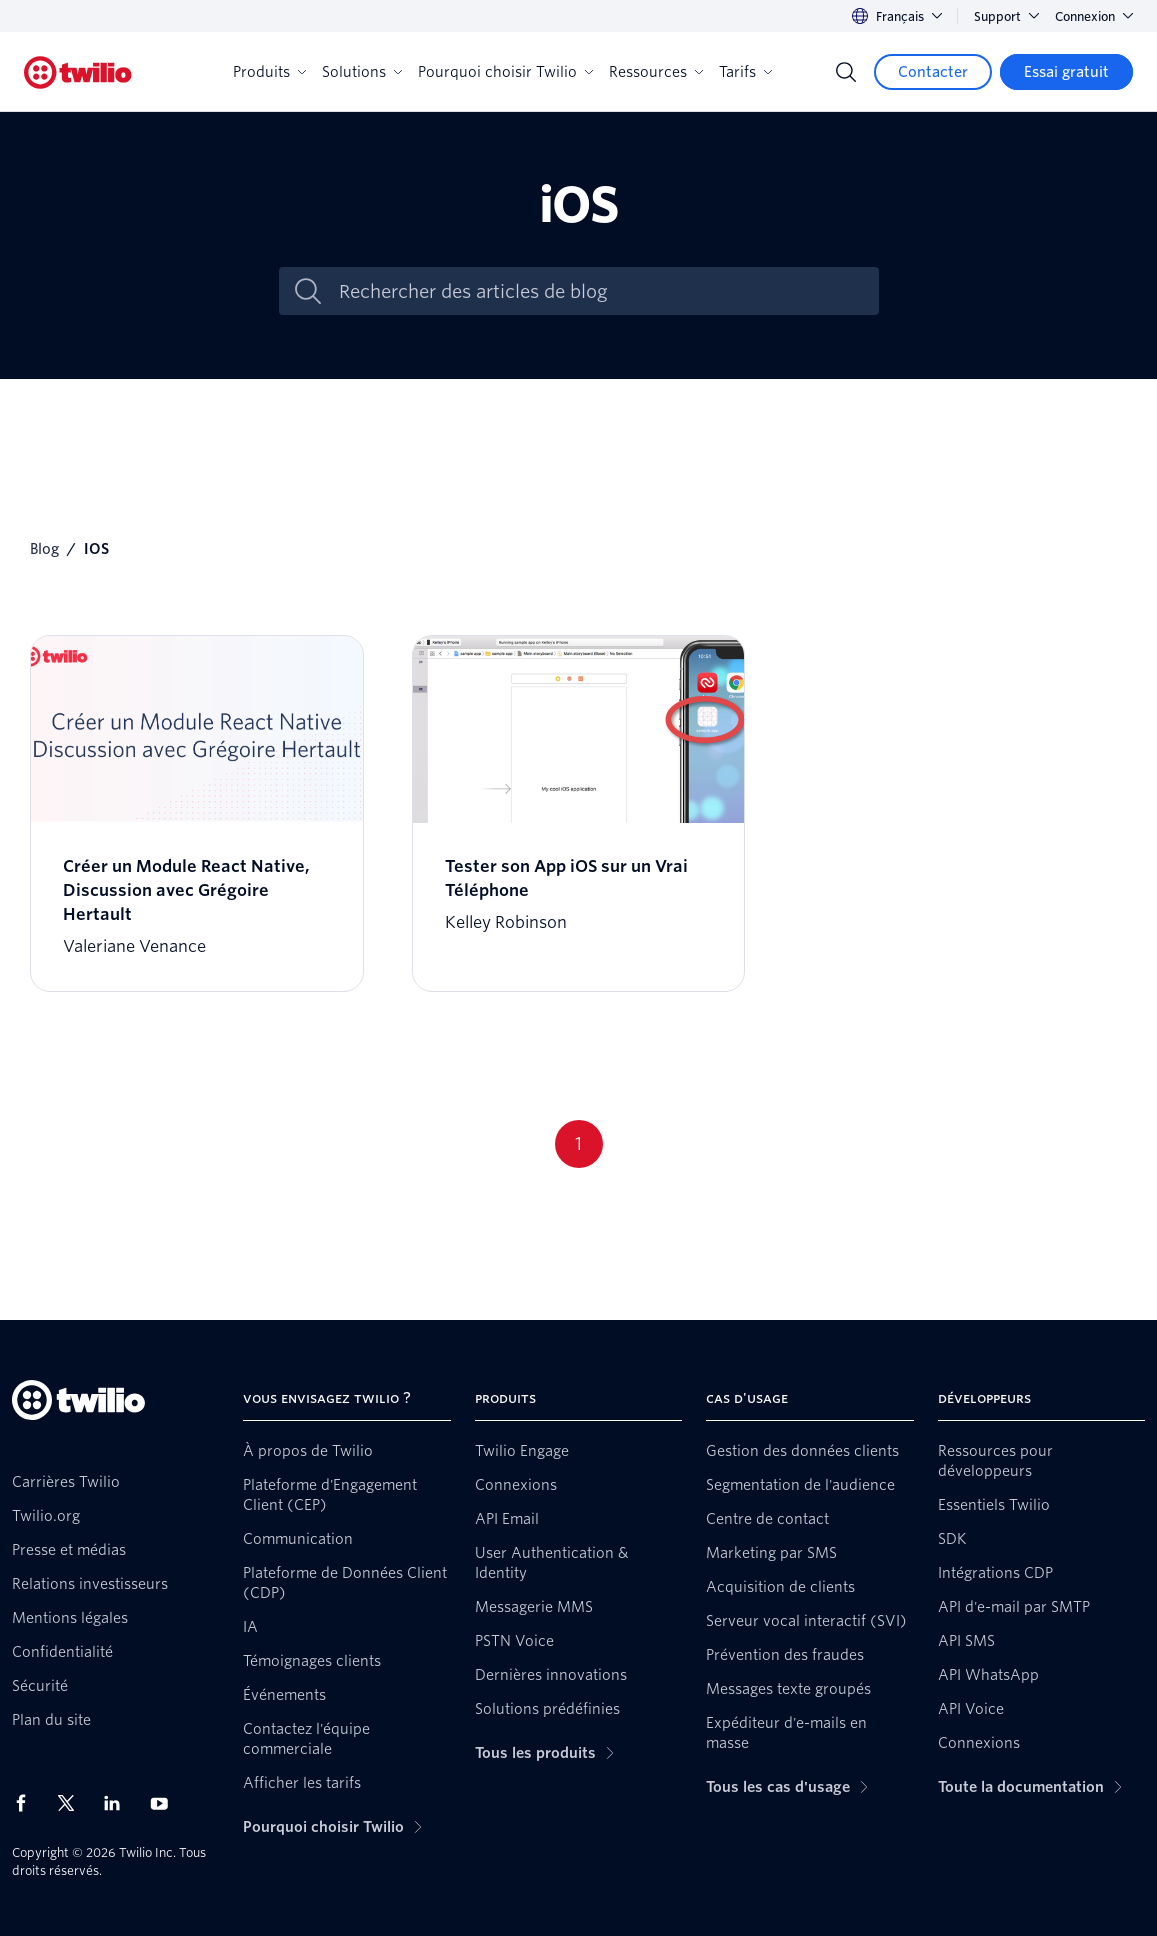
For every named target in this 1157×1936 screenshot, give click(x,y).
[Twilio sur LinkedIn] (119, 1803)
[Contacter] (933, 72)
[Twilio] (78, 72)
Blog (44, 549)
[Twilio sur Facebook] (27, 1803)
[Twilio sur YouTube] (165, 1802)
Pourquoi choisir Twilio (505, 72)
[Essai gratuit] (1066, 72)
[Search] (846, 72)
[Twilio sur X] (73, 1803)
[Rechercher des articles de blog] (600, 291)
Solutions (362, 72)
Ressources (656, 72)
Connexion (1094, 16)
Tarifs (745, 72)
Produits (269, 72)
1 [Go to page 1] (578, 1143)
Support (1006, 16)
